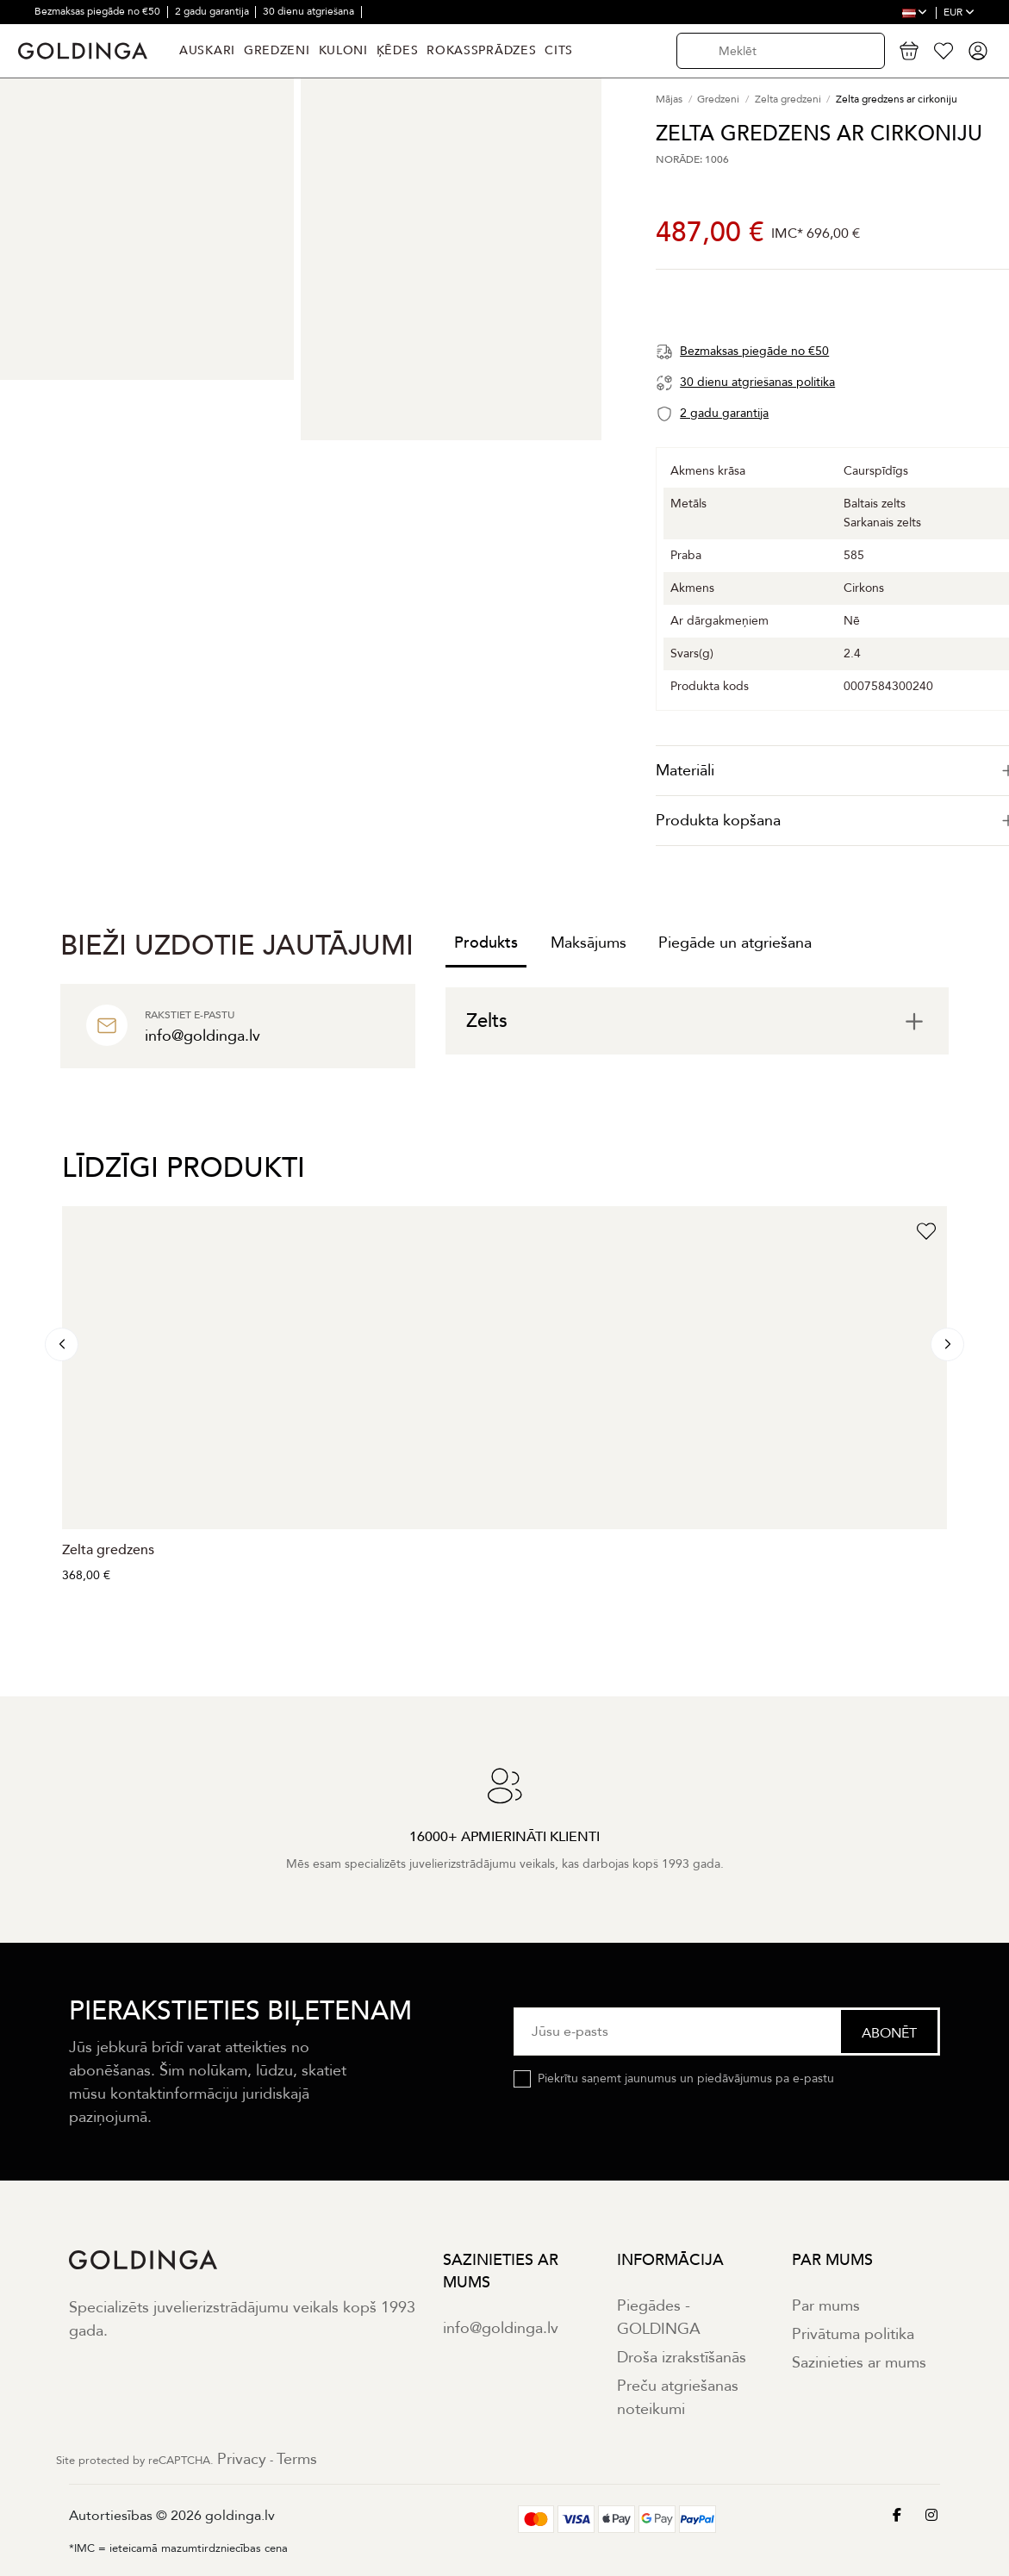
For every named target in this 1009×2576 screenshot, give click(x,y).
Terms (297, 2459)
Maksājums (588, 943)
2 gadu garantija (213, 11)
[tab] (697, 1021)
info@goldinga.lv (500, 2328)
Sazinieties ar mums (859, 2363)
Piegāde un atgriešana (735, 943)
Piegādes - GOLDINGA (659, 2317)
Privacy (241, 2459)
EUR (959, 12)
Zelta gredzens (108, 1549)
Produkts (486, 943)
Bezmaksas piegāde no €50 (98, 11)
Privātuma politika (853, 2334)
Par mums (826, 2306)
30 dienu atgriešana (310, 11)
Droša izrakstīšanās (681, 2357)
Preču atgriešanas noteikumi (677, 2397)
